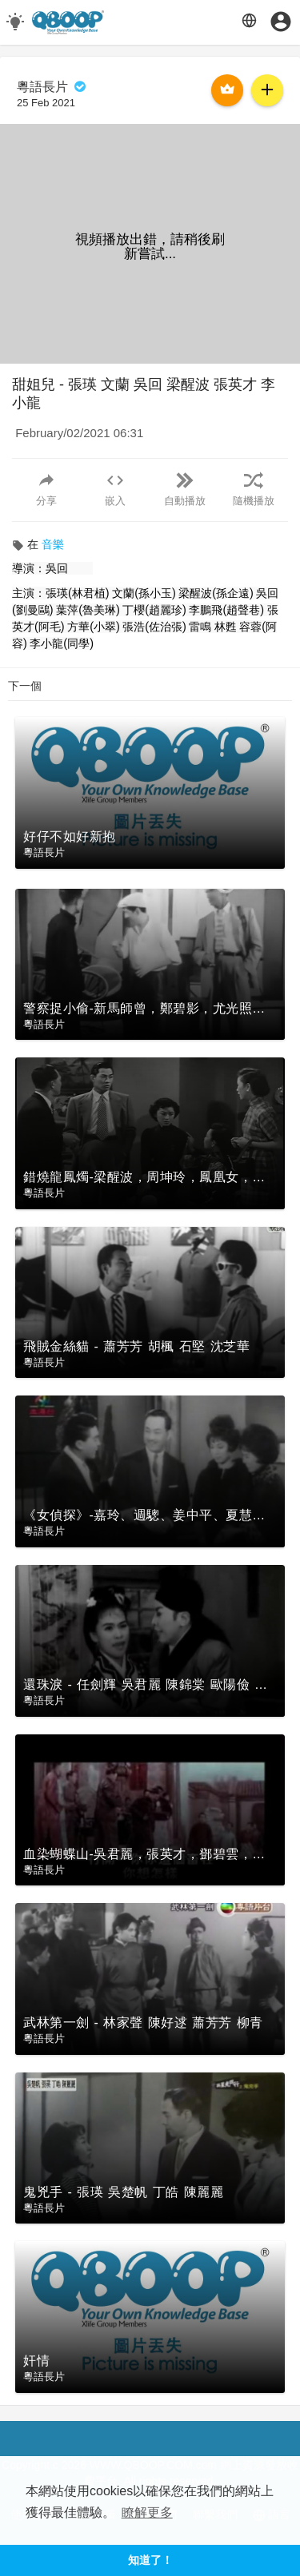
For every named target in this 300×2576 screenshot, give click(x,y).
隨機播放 (253, 489)
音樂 (53, 544)
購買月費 (227, 89)
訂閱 (267, 89)
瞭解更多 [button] (147, 2512)
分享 (46, 489)
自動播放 (185, 489)
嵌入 (115, 489)
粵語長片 (52, 87)
